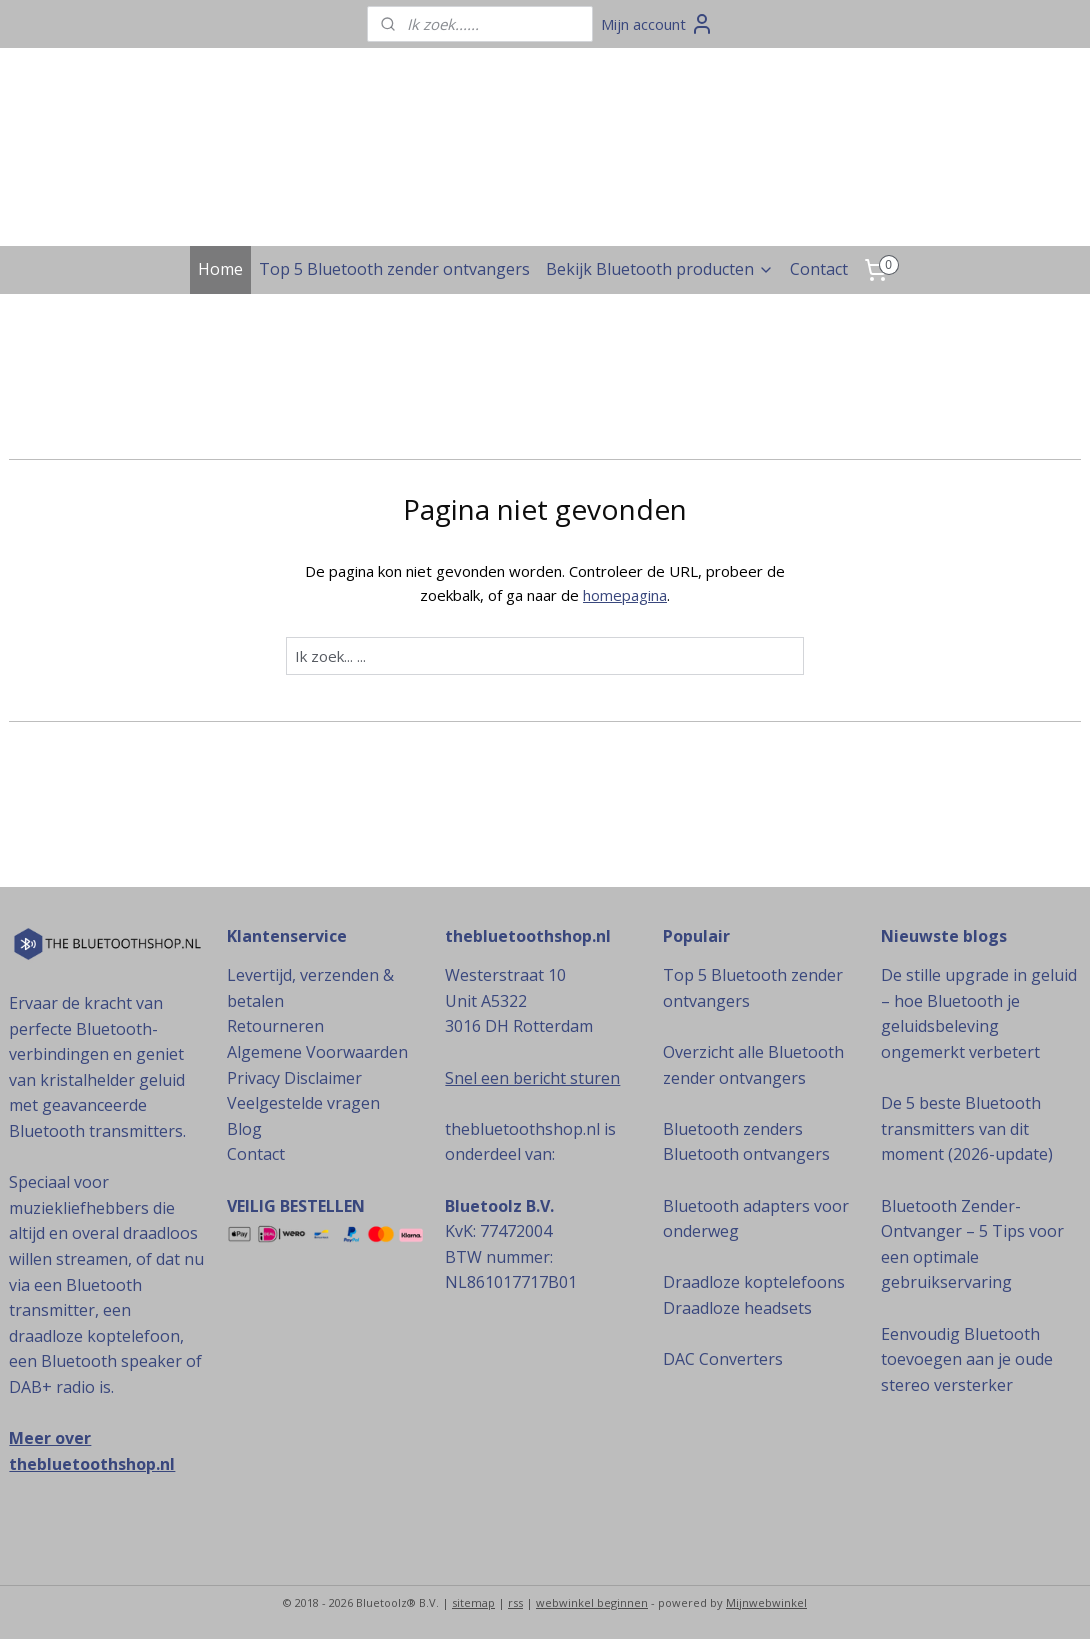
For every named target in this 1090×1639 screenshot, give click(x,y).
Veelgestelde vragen (303, 1103)
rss (515, 1602)
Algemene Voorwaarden (317, 1052)
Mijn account (657, 24)
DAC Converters (723, 1359)
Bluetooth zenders (733, 1129)
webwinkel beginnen (592, 1602)
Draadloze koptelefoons (754, 1282)
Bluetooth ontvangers (746, 1154)
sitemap (473, 1602)
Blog (244, 1129)
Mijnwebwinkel (766, 1602)
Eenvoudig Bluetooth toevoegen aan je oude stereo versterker (967, 1359)
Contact (819, 269)
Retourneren (275, 1026)
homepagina (625, 595)
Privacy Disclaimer (294, 1078)
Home (220, 269)
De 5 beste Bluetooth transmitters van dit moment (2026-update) (967, 1128)
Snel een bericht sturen (532, 1078)
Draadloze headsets (737, 1308)
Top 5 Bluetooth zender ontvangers (394, 269)
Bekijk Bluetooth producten (660, 269)
